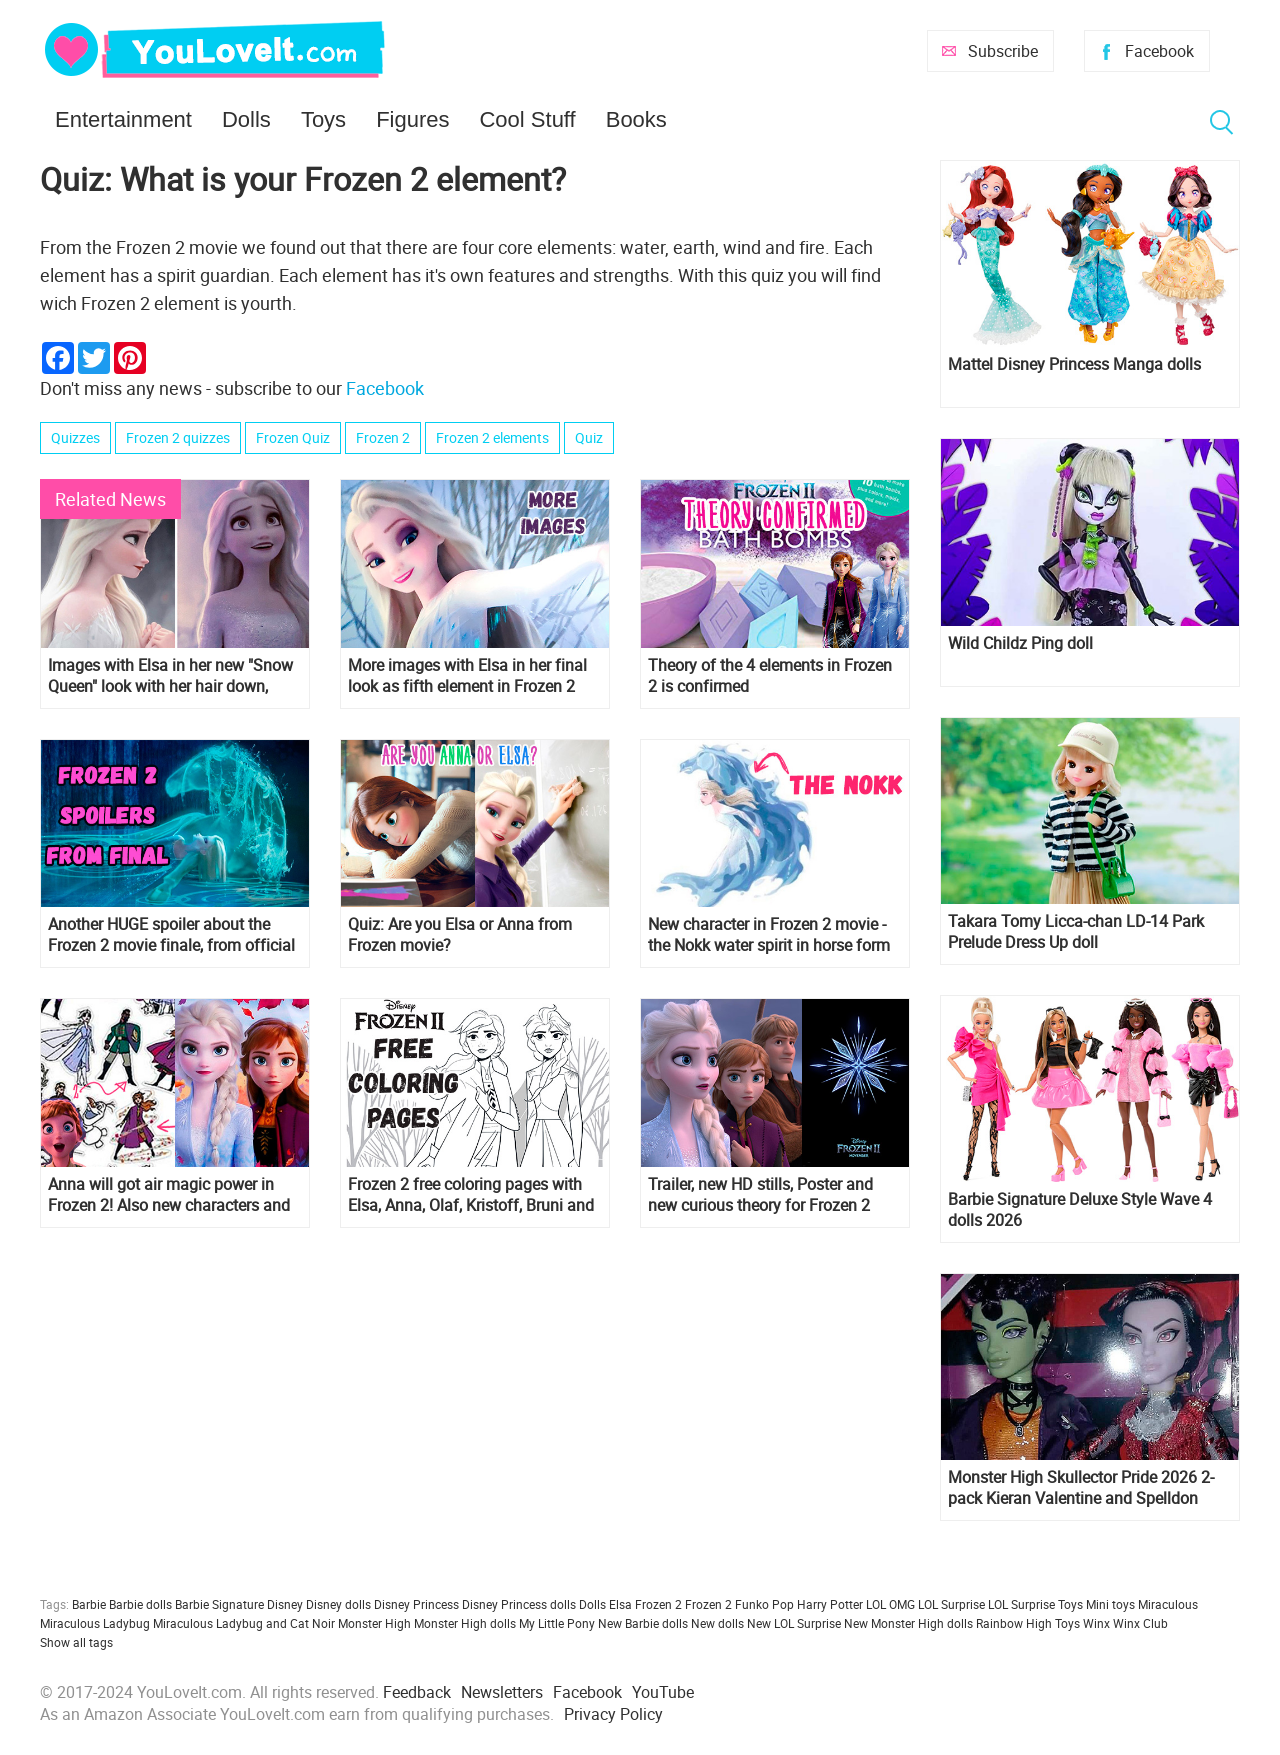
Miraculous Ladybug (95, 1623)
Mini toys (1110, 1604)
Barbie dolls (140, 1604)
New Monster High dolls (908, 1623)
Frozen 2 (383, 437)
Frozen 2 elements (492, 437)
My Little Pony (557, 1623)
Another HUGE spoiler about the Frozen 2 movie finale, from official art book (171, 935)
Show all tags (76, 1642)
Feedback (417, 1692)
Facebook (1159, 51)
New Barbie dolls (643, 1623)
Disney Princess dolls (519, 1604)
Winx (1096, 1623)
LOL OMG (890, 1604)
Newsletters (502, 1692)
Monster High (374, 1623)
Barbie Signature (219, 1604)
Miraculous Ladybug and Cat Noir (244, 1623)
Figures (412, 119)
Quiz (589, 437)
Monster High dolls (465, 1623)
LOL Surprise (951, 1604)
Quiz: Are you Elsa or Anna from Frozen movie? (460, 935)
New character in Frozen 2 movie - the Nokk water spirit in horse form (769, 935)
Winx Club (1140, 1623)
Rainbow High (1014, 1623)
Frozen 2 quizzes (178, 437)
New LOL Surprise (794, 1623)
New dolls (717, 1623)
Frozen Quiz (293, 437)
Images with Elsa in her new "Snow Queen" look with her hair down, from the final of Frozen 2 (170, 676)
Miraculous (1168, 1604)
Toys (323, 119)
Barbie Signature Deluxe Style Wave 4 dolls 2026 (1080, 1210)
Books (636, 119)
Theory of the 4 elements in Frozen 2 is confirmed (770, 676)
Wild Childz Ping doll (1020, 643)
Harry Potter (830, 1604)
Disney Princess (416, 1604)
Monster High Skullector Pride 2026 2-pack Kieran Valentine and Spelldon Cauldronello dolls (1081, 1488)
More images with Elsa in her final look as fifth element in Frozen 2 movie (467, 676)
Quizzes (75, 437)
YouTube (663, 1692)
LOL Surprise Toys (1035, 1604)
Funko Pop (764, 1604)
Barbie (89, 1604)
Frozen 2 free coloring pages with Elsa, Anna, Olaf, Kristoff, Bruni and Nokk (471, 1195)
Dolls (246, 119)
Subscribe (1003, 51)
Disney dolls (338, 1604)
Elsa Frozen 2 (645, 1604)
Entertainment (123, 119)
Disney (285, 1604)
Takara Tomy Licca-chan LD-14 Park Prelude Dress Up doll (1076, 932)
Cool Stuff (527, 119)
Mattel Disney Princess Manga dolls (1074, 364)
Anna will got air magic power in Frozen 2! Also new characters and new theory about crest (169, 1195)
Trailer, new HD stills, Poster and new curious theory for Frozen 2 (760, 1195)
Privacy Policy (613, 1714)
